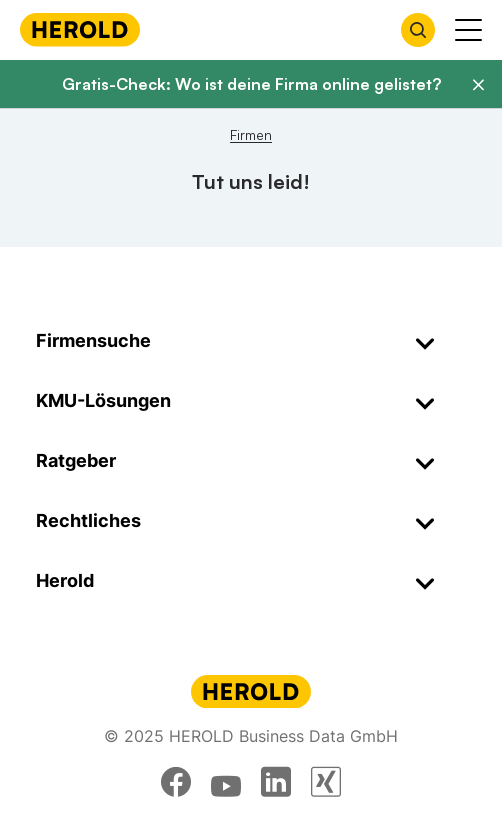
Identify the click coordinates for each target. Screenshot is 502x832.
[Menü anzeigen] (468, 30)
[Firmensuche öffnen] (418, 30)
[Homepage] (80, 29)
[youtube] (226, 782)
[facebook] (176, 782)
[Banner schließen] (478, 85)
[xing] (326, 782)
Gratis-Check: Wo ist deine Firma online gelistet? (251, 84)
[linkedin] (276, 782)
